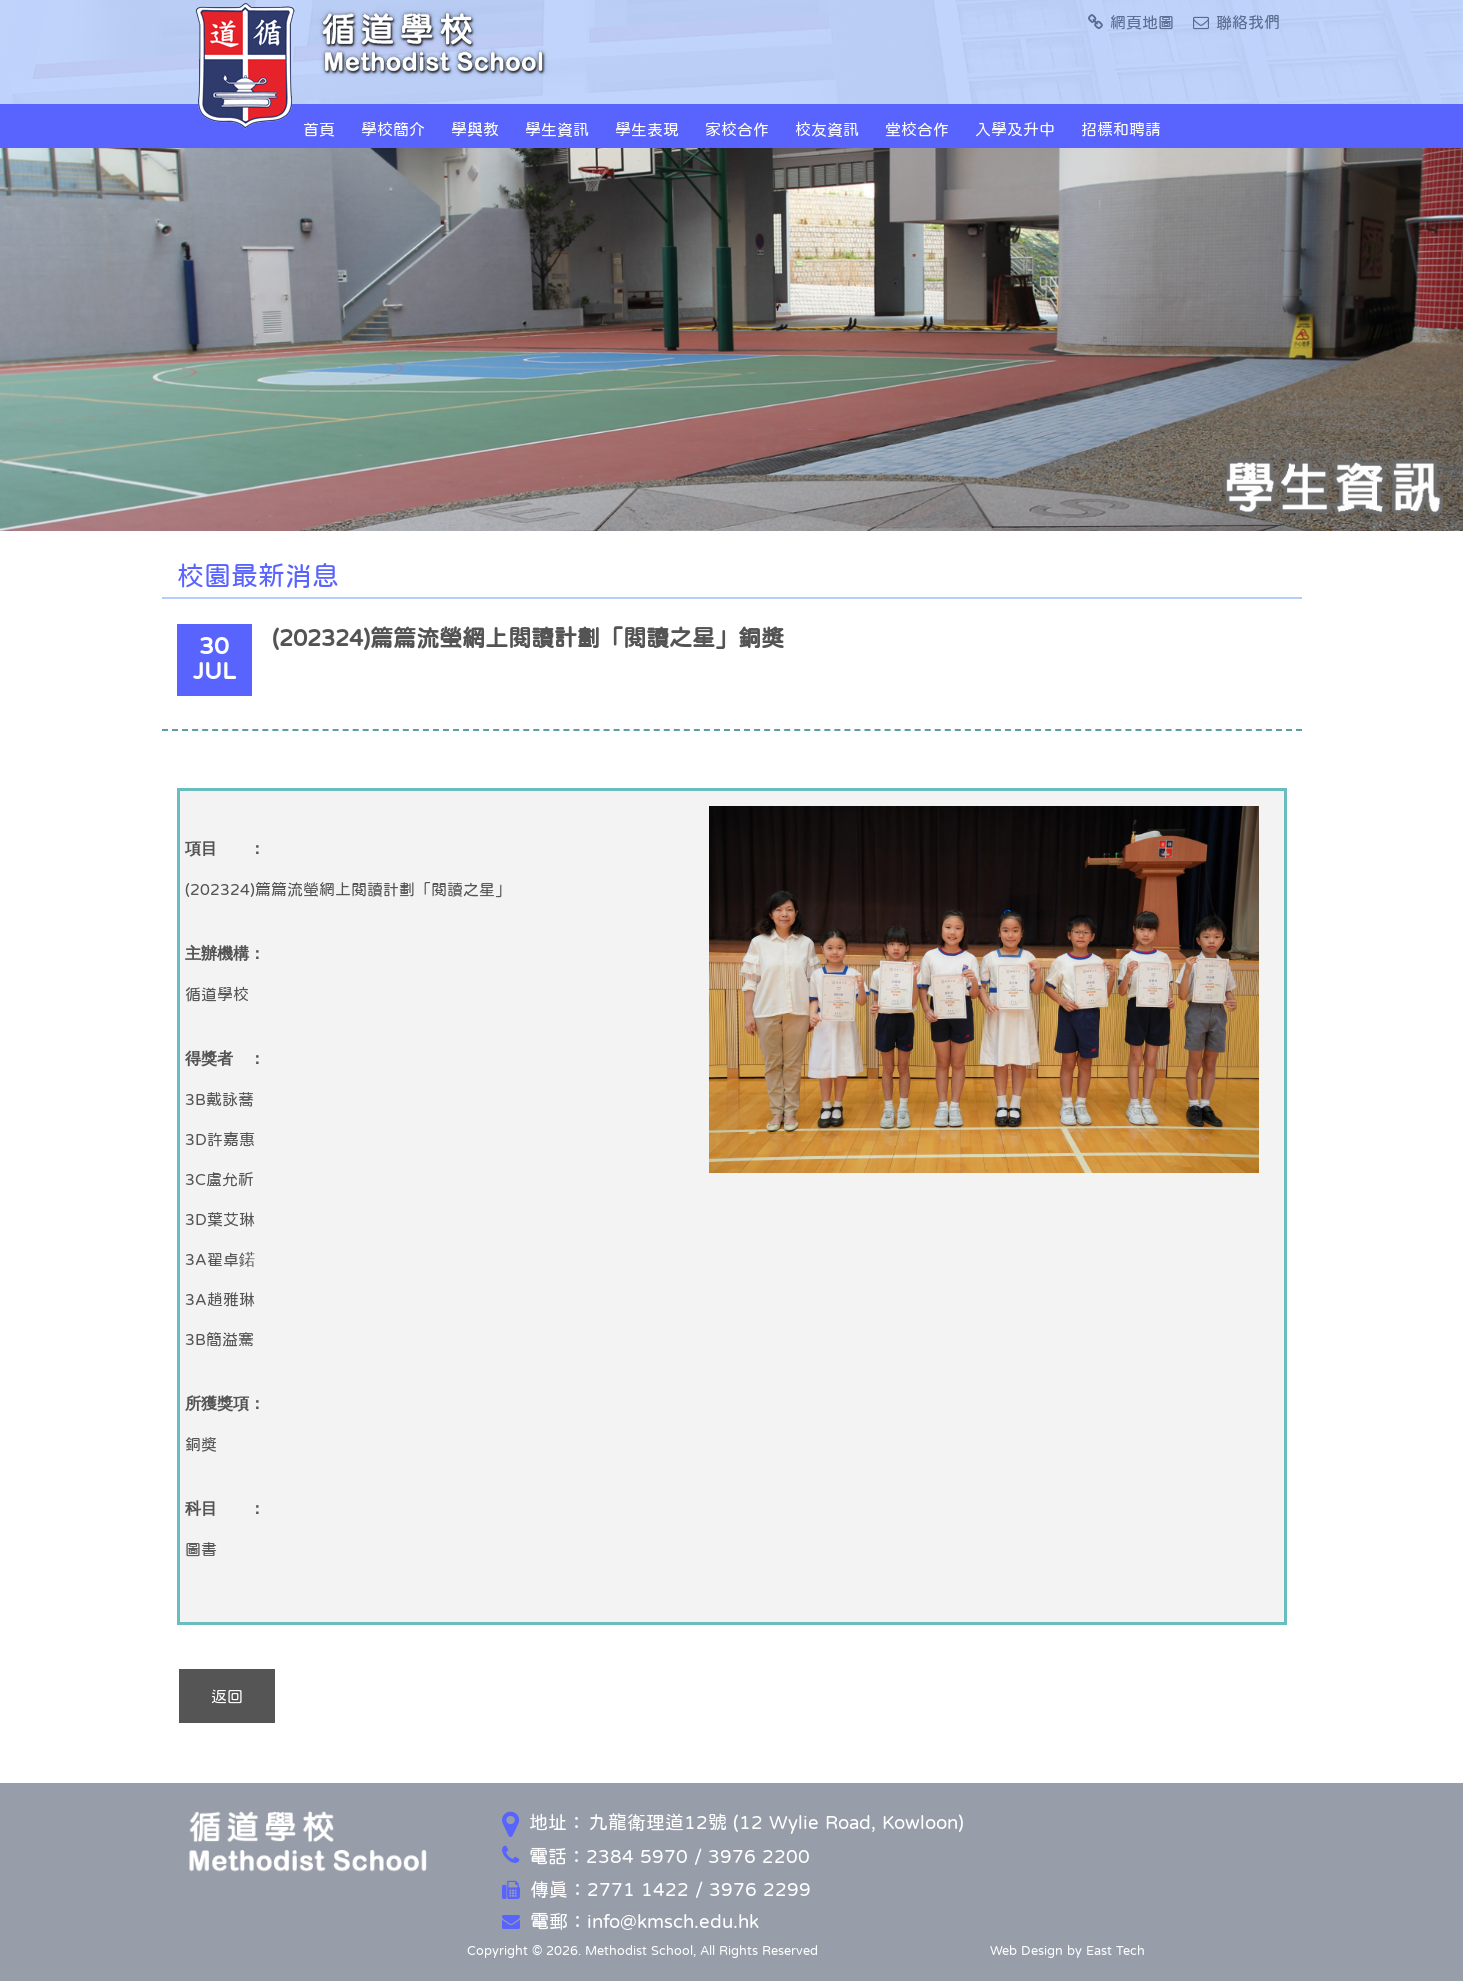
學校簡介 (393, 129)
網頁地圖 (1131, 22)
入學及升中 (1015, 129)
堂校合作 (917, 129)
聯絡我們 (1236, 22)
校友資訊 (827, 129)
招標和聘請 (1121, 129)
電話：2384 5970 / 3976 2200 (656, 1856)
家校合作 (737, 129)
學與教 (475, 129)
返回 (227, 1696)
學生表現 (647, 129)
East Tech (1115, 1950)
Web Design (1026, 1950)
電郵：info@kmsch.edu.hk (630, 1921)
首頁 (319, 129)
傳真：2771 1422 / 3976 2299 (656, 1889)
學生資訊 (557, 129)
